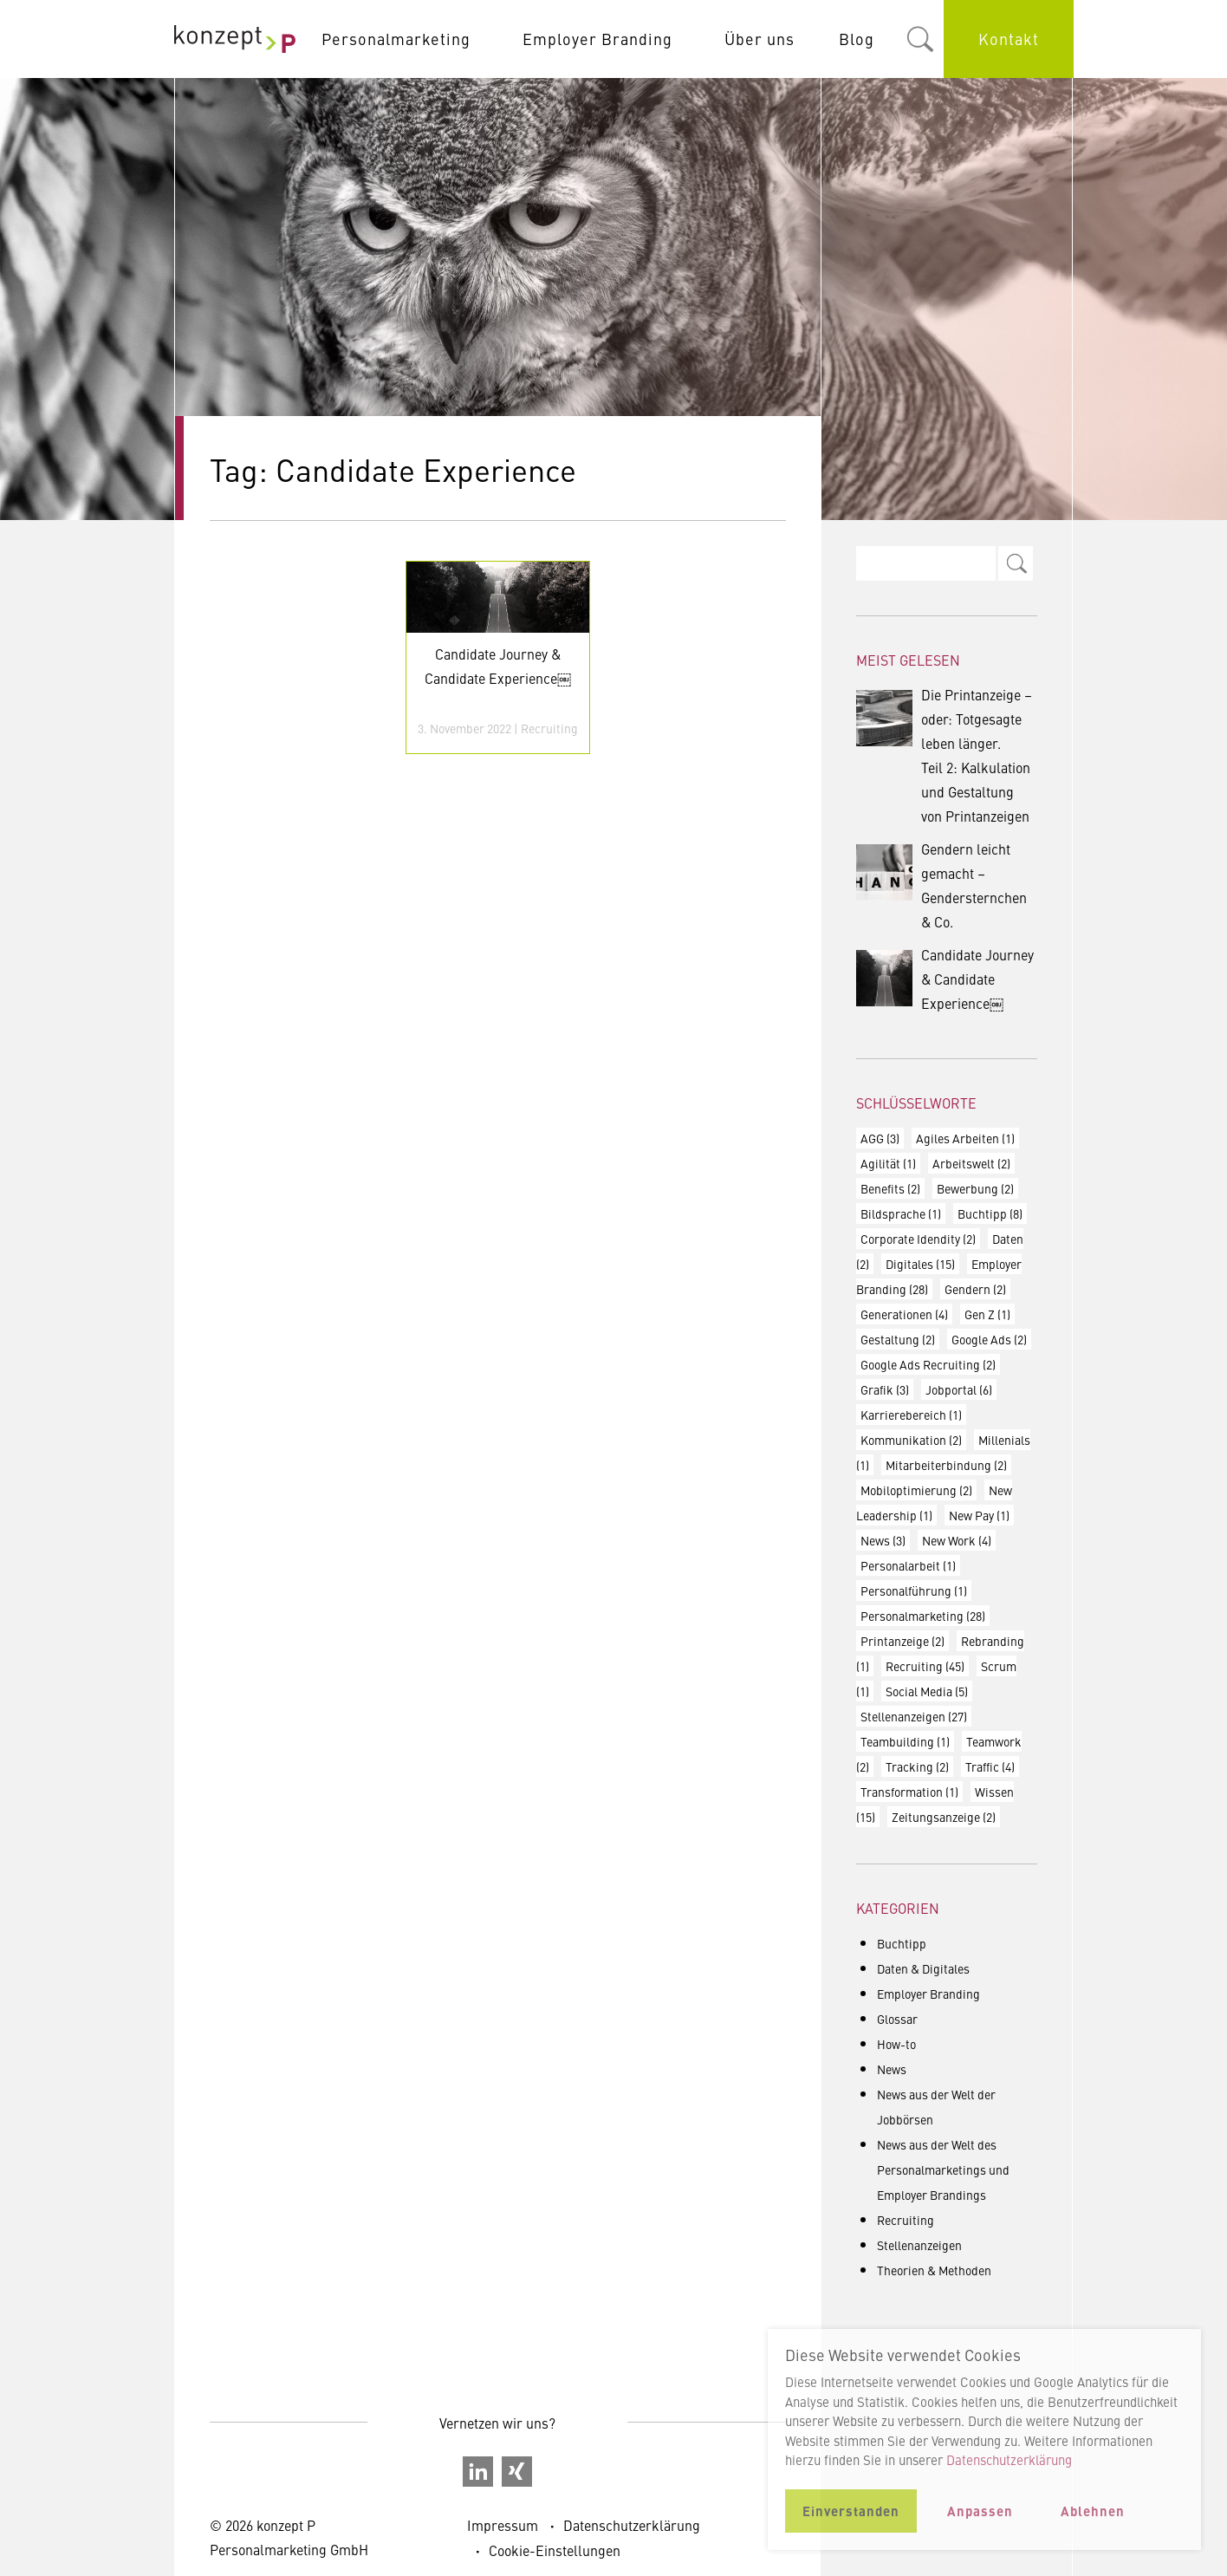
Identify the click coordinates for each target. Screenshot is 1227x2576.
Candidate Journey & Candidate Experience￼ (945, 978)
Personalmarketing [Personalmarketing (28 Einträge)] (922, 1615)
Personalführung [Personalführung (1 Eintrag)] (913, 1590)
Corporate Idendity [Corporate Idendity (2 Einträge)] (918, 1238)
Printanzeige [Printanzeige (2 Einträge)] (902, 1640)
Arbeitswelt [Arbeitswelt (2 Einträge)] (971, 1163)
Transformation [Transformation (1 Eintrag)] (909, 1791)
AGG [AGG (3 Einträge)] (879, 1138)
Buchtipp (901, 1943)
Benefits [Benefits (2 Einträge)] (890, 1188)
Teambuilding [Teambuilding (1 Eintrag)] (905, 1741)
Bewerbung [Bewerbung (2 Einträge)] (975, 1188)
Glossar (897, 2018)
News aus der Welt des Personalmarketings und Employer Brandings (943, 2169)
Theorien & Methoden (934, 2270)
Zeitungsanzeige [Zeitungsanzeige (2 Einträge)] (944, 1816)
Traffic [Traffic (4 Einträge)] (990, 1766)
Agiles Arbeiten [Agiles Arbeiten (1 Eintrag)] (965, 1138)
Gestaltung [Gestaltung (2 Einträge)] (897, 1339)
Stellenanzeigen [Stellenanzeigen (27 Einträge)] (913, 1716)
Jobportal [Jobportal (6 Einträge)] (958, 1389)
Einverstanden (850, 2510)
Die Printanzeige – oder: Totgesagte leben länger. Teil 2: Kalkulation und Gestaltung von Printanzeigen (944, 755)
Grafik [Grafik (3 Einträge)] (884, 1389)
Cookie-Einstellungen (554, 2550)
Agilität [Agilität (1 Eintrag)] (888, 1163)
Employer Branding (597, 38)
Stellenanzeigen (919, 2245)
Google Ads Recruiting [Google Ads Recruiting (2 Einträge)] (928, 1364)
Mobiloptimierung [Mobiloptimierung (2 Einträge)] (916, 1490)
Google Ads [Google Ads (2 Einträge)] (989, 1339)
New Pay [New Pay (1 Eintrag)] (979, 1515)
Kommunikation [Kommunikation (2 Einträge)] (911, 1439)
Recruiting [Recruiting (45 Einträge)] (925, 1666)
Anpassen (980, 2510)
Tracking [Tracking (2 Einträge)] (917, 1766)
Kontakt (1008, 38)
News (891, 2069)
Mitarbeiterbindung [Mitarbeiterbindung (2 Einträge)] (946, 1464)
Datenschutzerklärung (631, 2524)
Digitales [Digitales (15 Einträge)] (920, 1263)
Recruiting (549, 728)
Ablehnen (1093, 2510)
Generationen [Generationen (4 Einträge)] (904, 1314)
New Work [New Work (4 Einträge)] (956, 1540)
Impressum (502, 2524)
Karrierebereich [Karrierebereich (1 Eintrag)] (911, 1414)
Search (1015, 563)
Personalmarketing (396, 38)
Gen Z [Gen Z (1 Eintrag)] (987, 1314)
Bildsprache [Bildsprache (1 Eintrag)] (900, 1213)
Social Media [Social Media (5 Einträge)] (927, 1691)
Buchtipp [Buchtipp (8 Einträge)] (990, 1213)
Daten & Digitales (923, 1968)
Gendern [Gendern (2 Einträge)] (975, 1289)
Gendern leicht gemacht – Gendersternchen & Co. (941, 885)
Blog (856, 38)
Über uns (759, 38)
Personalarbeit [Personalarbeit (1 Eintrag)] (908, 1565)
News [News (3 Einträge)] (883, 1540)
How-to (896, 2043)
